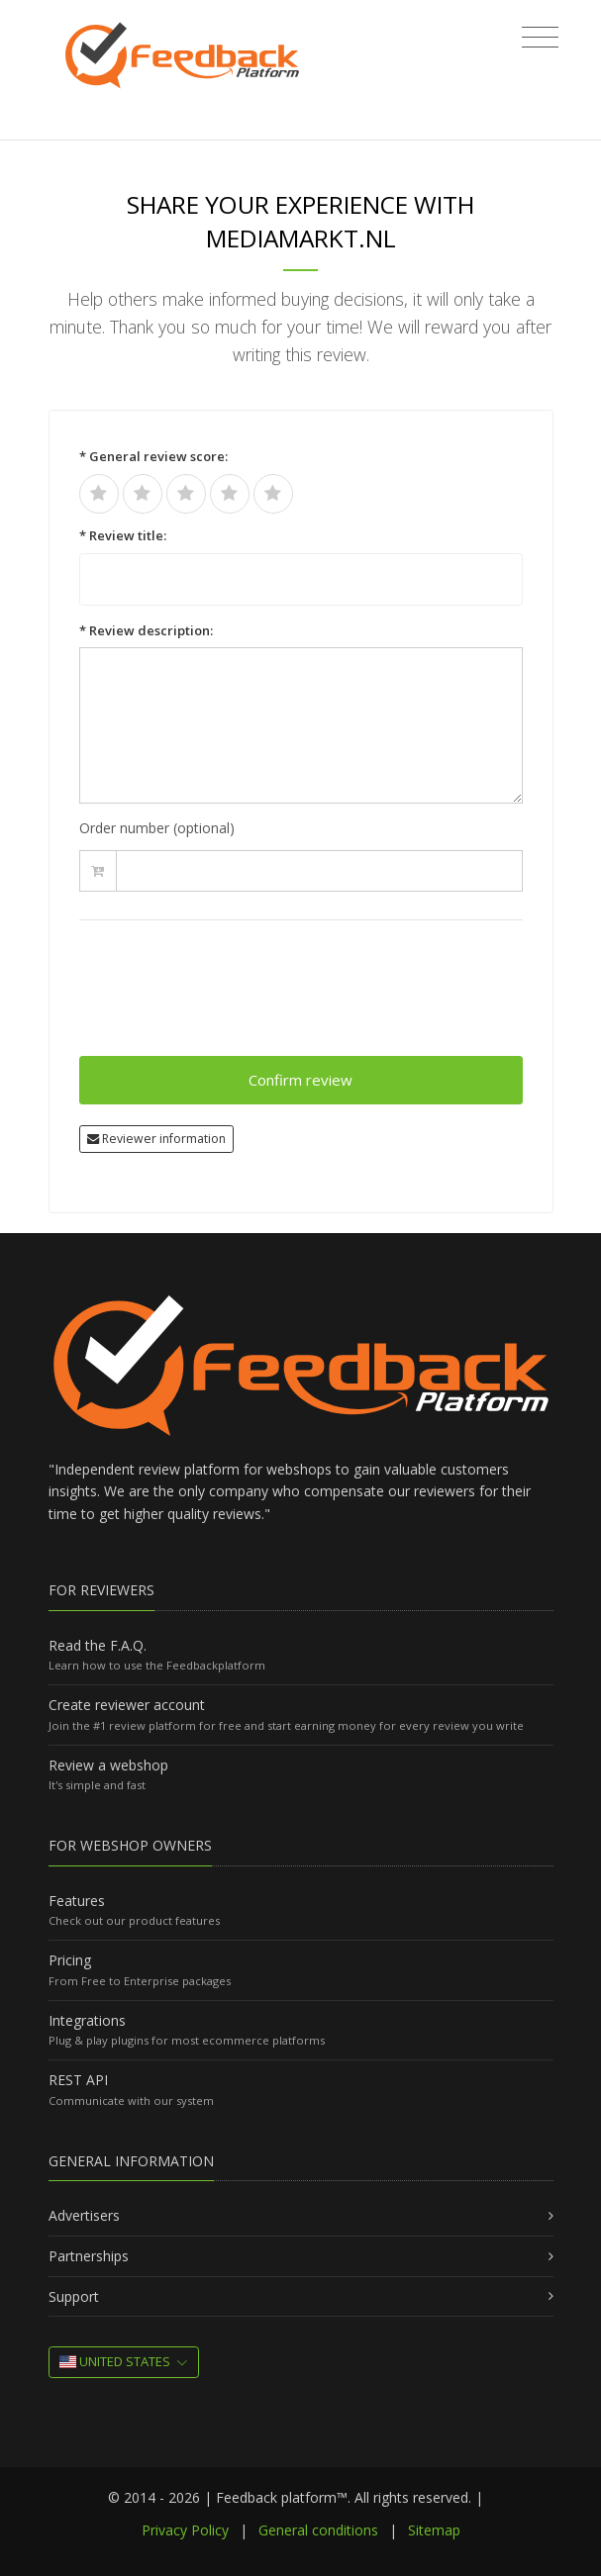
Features (77, 1900)
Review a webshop (108, 1765)
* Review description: (146, 630)
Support (74, 2296)
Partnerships (89, 2255)
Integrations (87, 2020)
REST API (78, 2079)
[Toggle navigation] (540, 37)
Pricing (70, 1960)
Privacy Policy (185, 2530)
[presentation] (229, 996)
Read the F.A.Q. (98, 1645)
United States (114, 2361)
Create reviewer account (127, 1704)
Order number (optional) (157, 827)
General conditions (318, 2530)
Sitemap (434, 2530)
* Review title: (122, 535)
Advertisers (84, 2215)
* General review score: (153, 456)
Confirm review (300, 1080)
